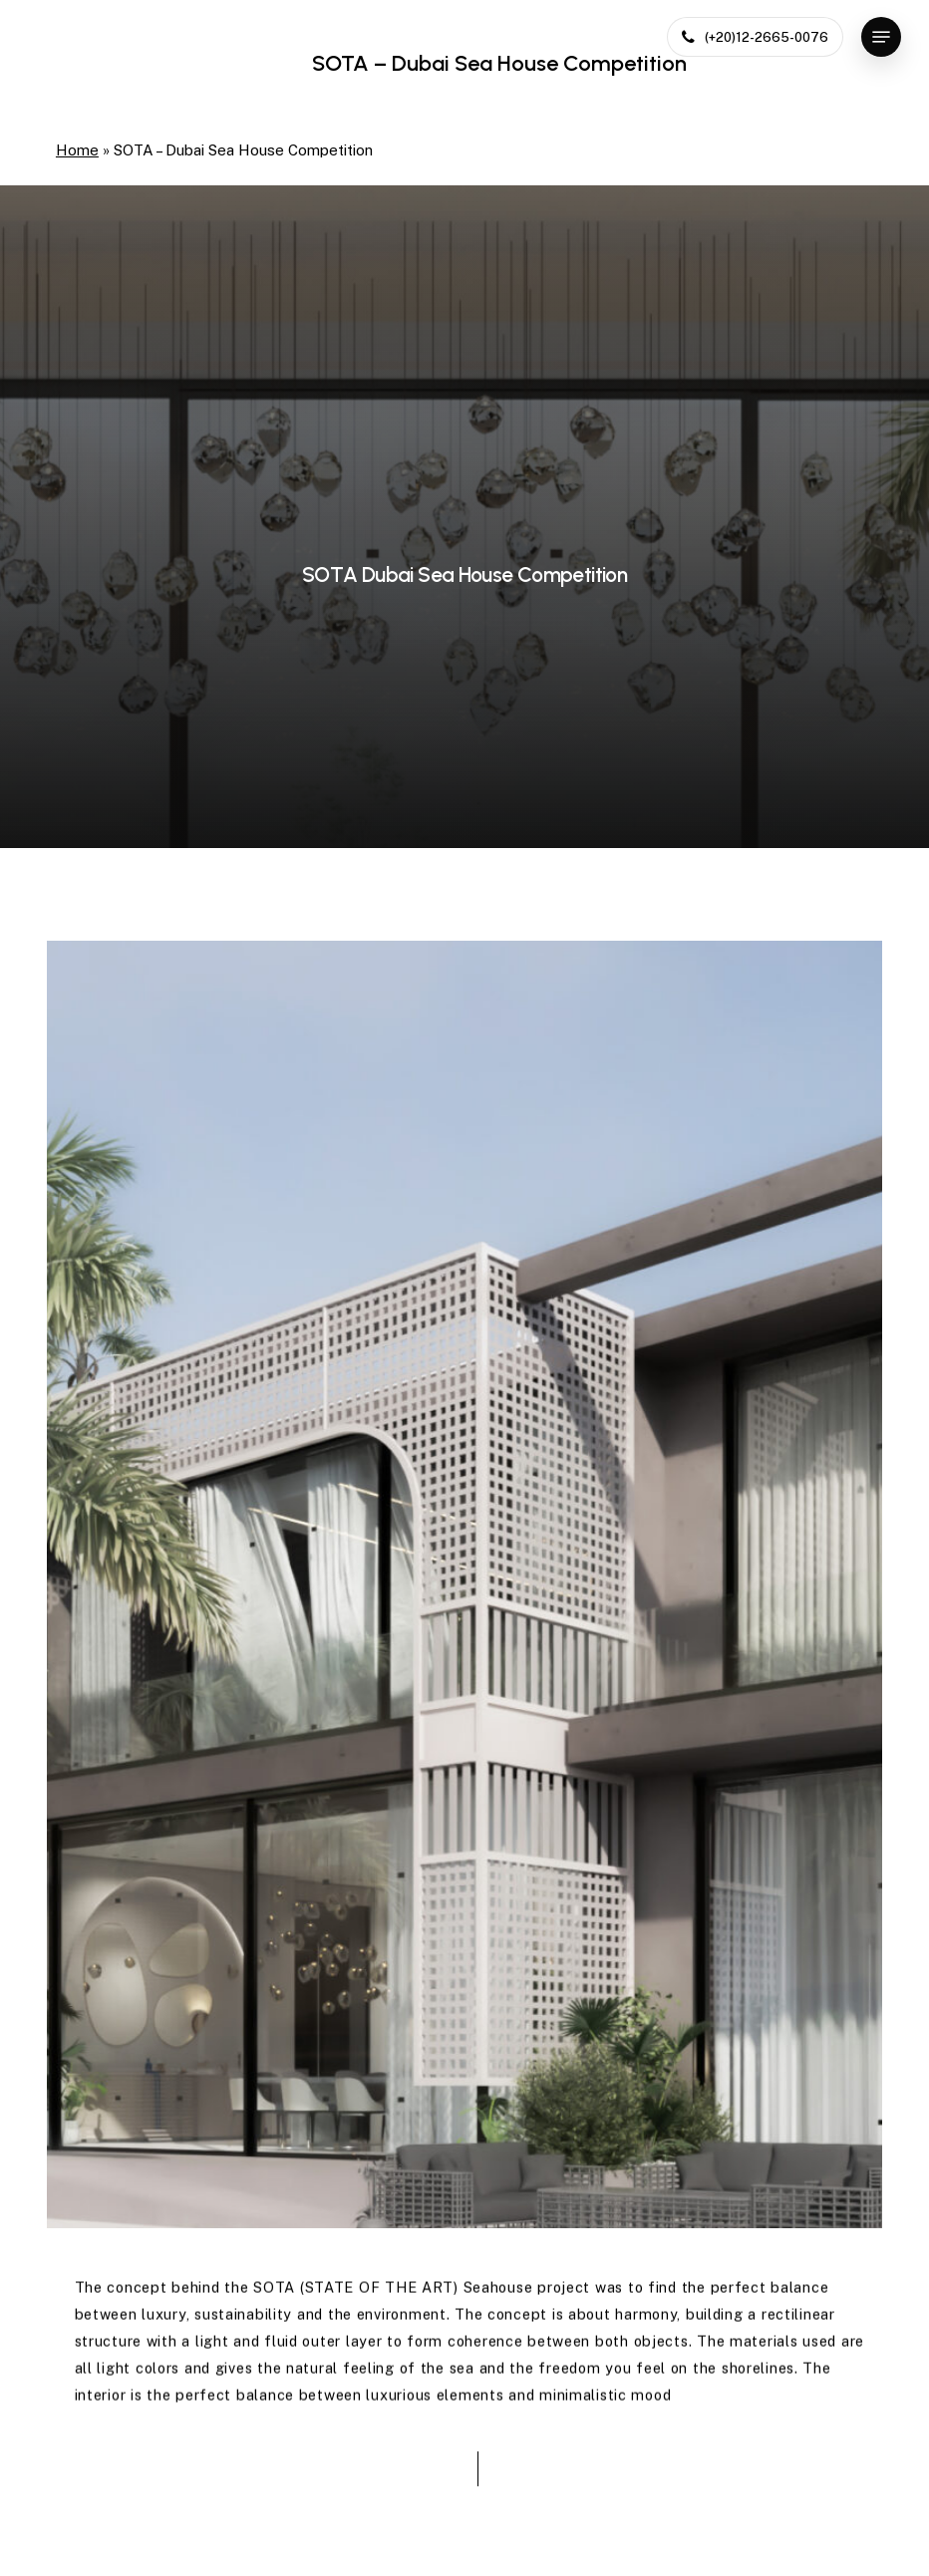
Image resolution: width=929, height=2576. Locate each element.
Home (77, 150)
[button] (881, 37)
